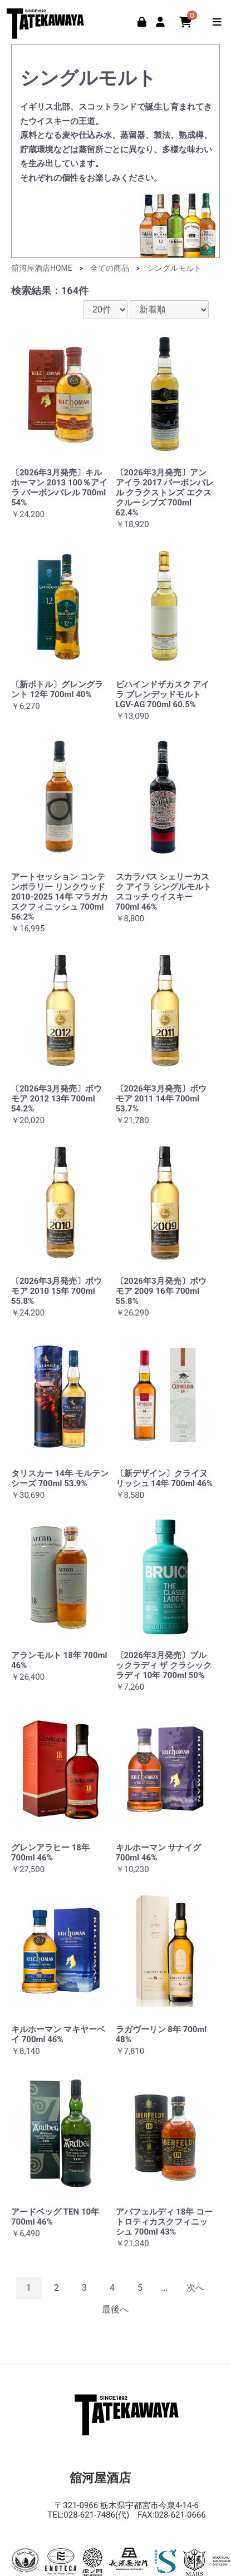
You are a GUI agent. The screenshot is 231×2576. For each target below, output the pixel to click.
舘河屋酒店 (47, 21)
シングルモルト (174, 268)
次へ (195, 2287)
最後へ (115, 2309)
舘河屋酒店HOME (41, 268)
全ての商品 (109, 268)
